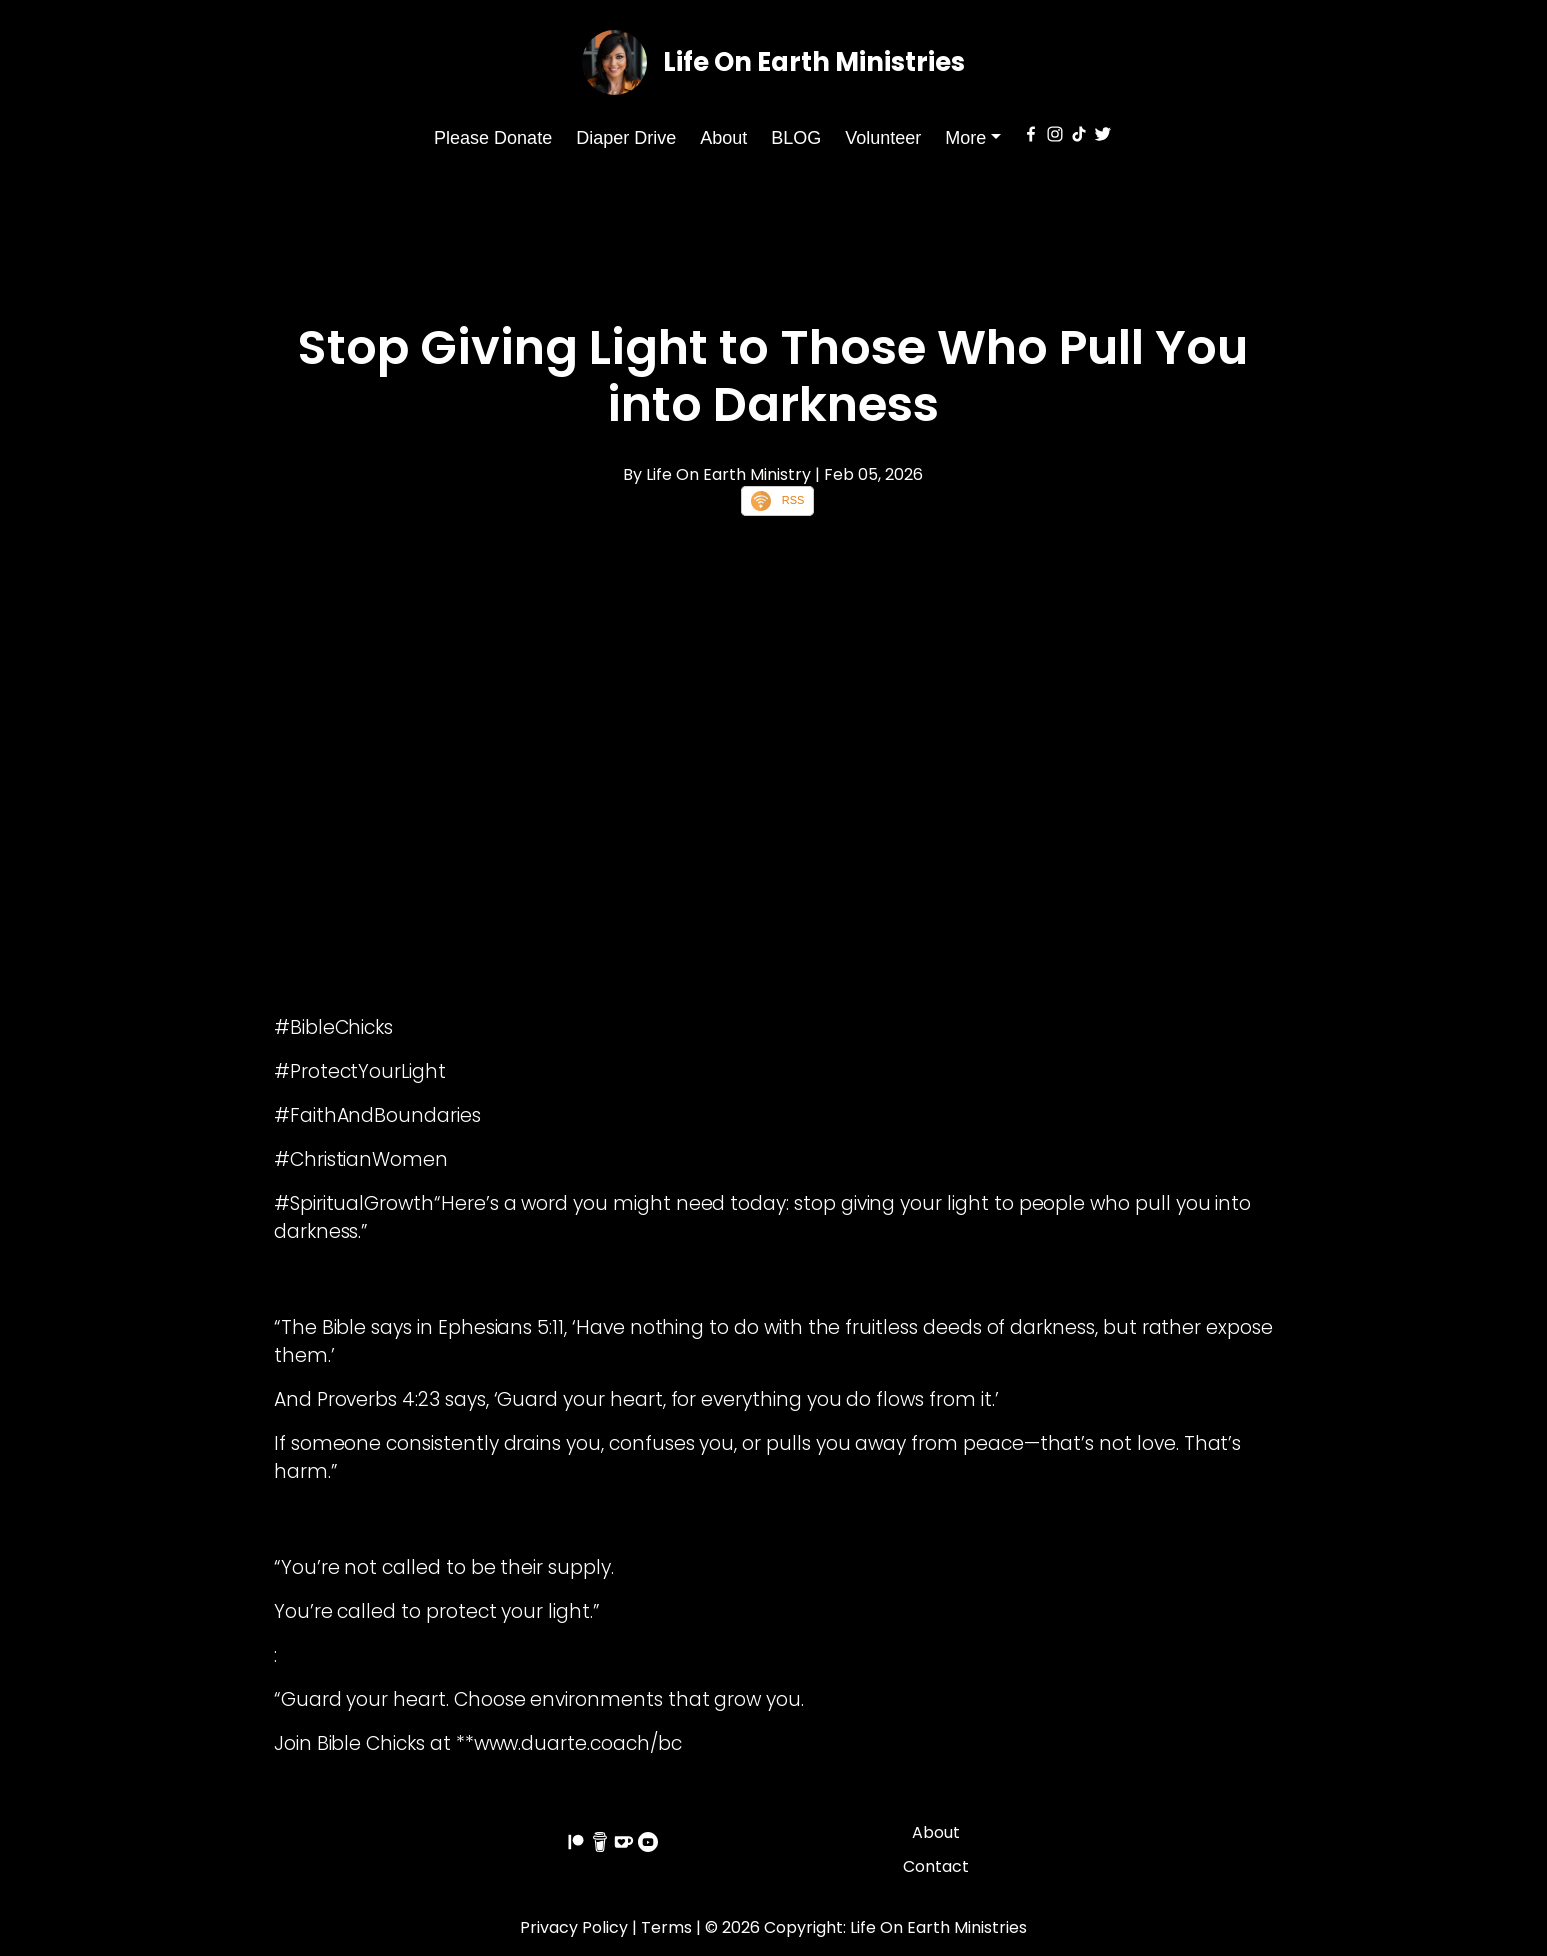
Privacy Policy (574, 1927)
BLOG (796, 138)
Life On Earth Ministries (814, 62)
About (723, 138)
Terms (666, 1927)
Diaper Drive (626, 138)
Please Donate (493, 138)
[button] (973, 138)
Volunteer (883, 138)
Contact (936, 1866)
